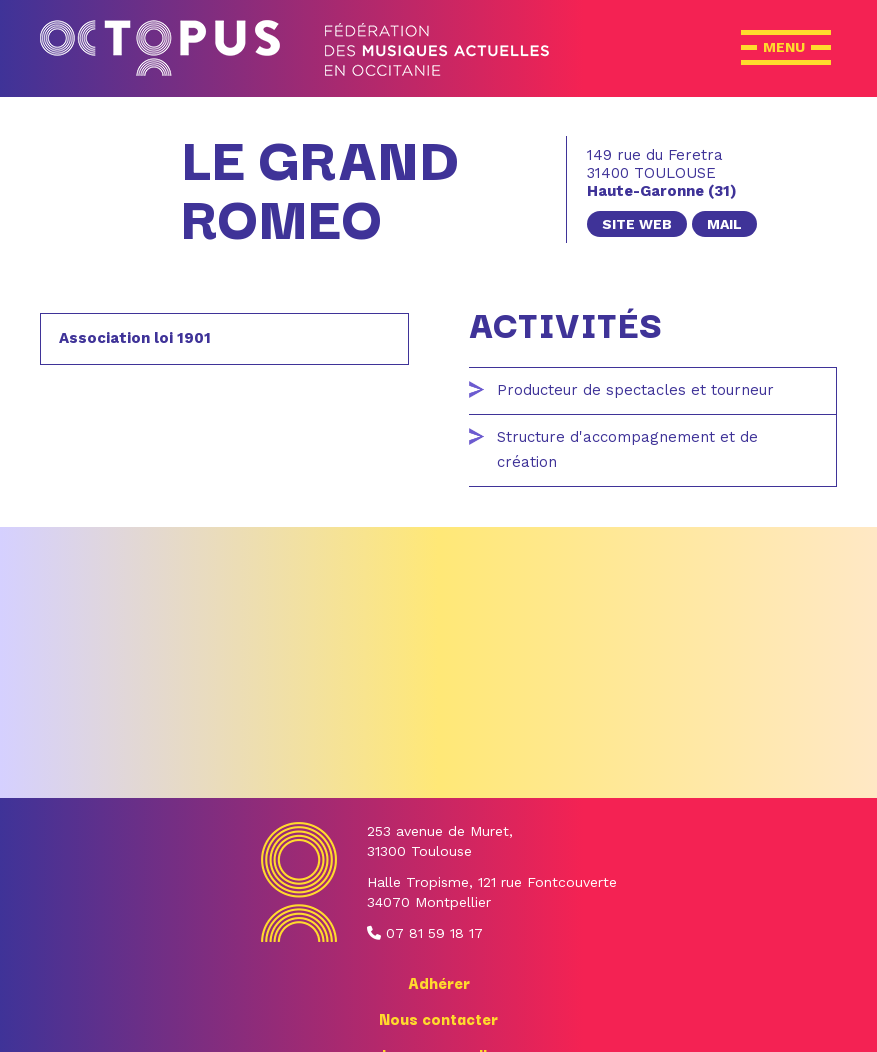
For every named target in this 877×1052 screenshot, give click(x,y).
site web (637, 224)
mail (724, 224)
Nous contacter (438, 1018)
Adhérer (439, 982)
